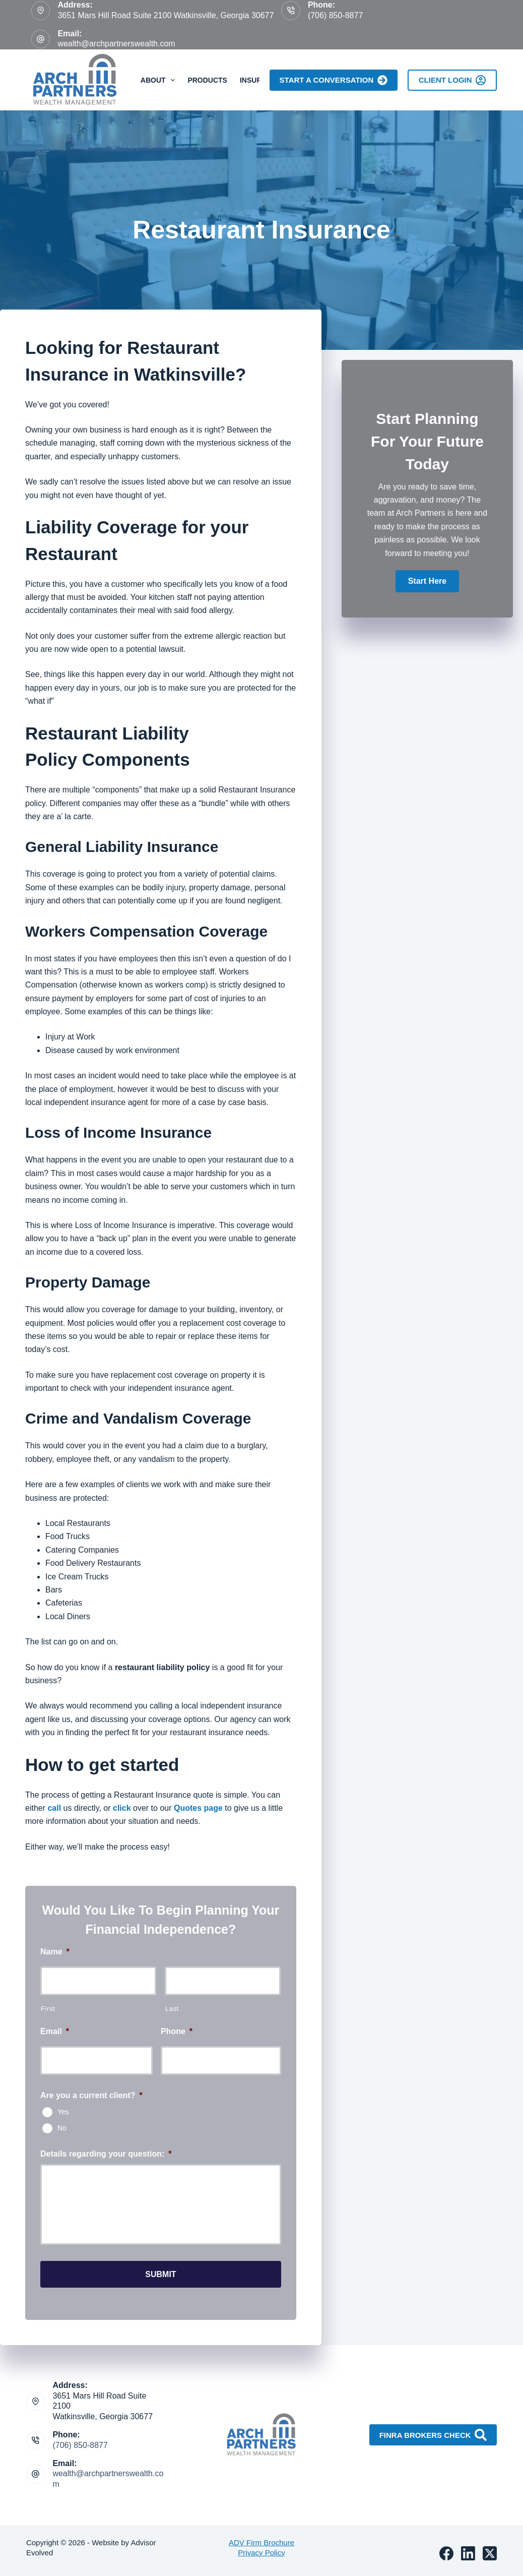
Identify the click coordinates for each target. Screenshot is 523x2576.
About (160, 80)
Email (54, 2031)
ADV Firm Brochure (261, 2537)
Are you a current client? (91, 2095)
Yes (63, 2111)
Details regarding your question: (106, 2154)
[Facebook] (446, 2548)
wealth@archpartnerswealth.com (116, 43)
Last (172, 2008)
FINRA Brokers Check (433, 2430)
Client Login (452, 80)
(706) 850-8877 (335, 15)
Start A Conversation (333, 80)
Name (55, 1951)
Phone (176, 2031)
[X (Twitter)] (490, 2548)
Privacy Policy (261, 2547)
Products (207, 80)
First (48, 2008)
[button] (427, 581)
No (62, 2127)
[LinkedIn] (468, 2548)
